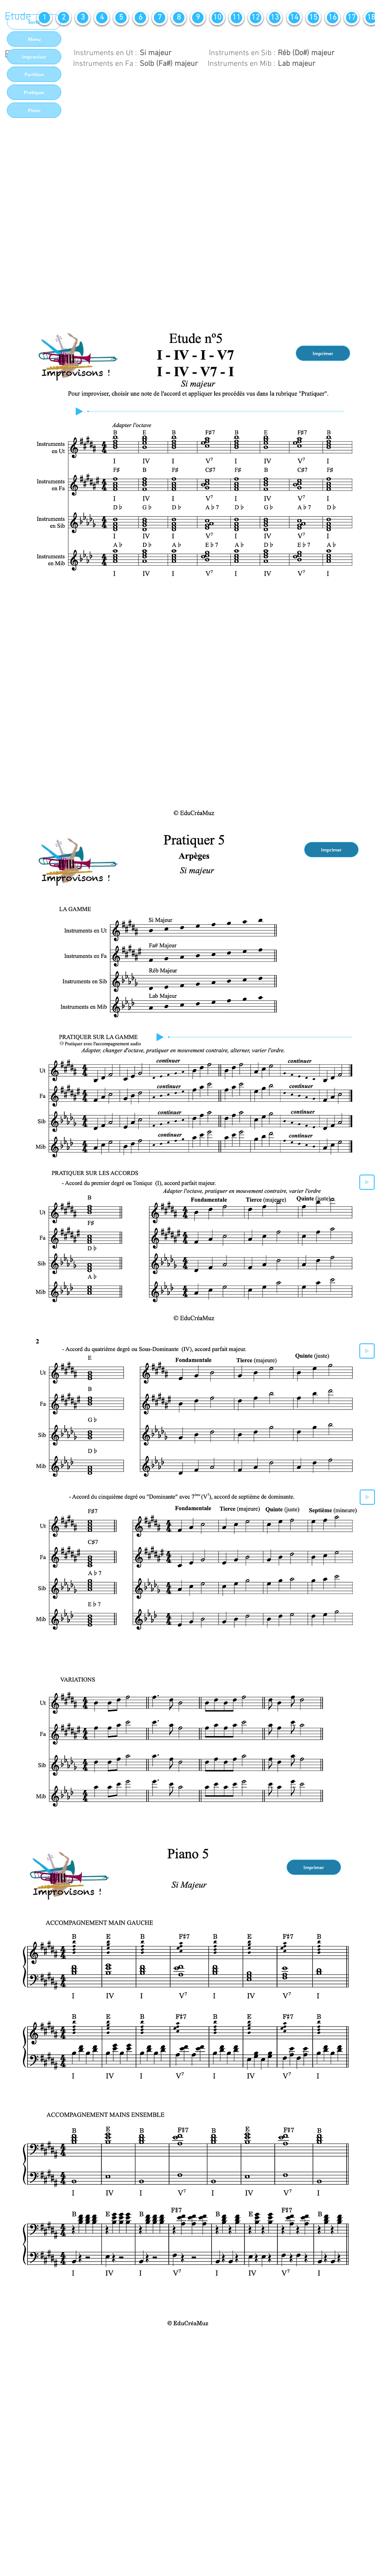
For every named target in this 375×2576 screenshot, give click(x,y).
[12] (255, 17)
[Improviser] (34, 56)
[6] (140, 17)
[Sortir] (34, 21)
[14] (294, 17)
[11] (236, 17)
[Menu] (34, 39)
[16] (332, 17)
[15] (313, 17)
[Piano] (34, 110)
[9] (197, 17)
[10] (217, 17)
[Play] (79, 411)
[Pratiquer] (34, 92)
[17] (351, 17)
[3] (82, 17)
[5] (121, 17)
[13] (274, 17)
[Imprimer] (323, 353)
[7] (159, 17)
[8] (178, 17)
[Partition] (34, 74)
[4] (101, 17)
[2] (63, 17)
